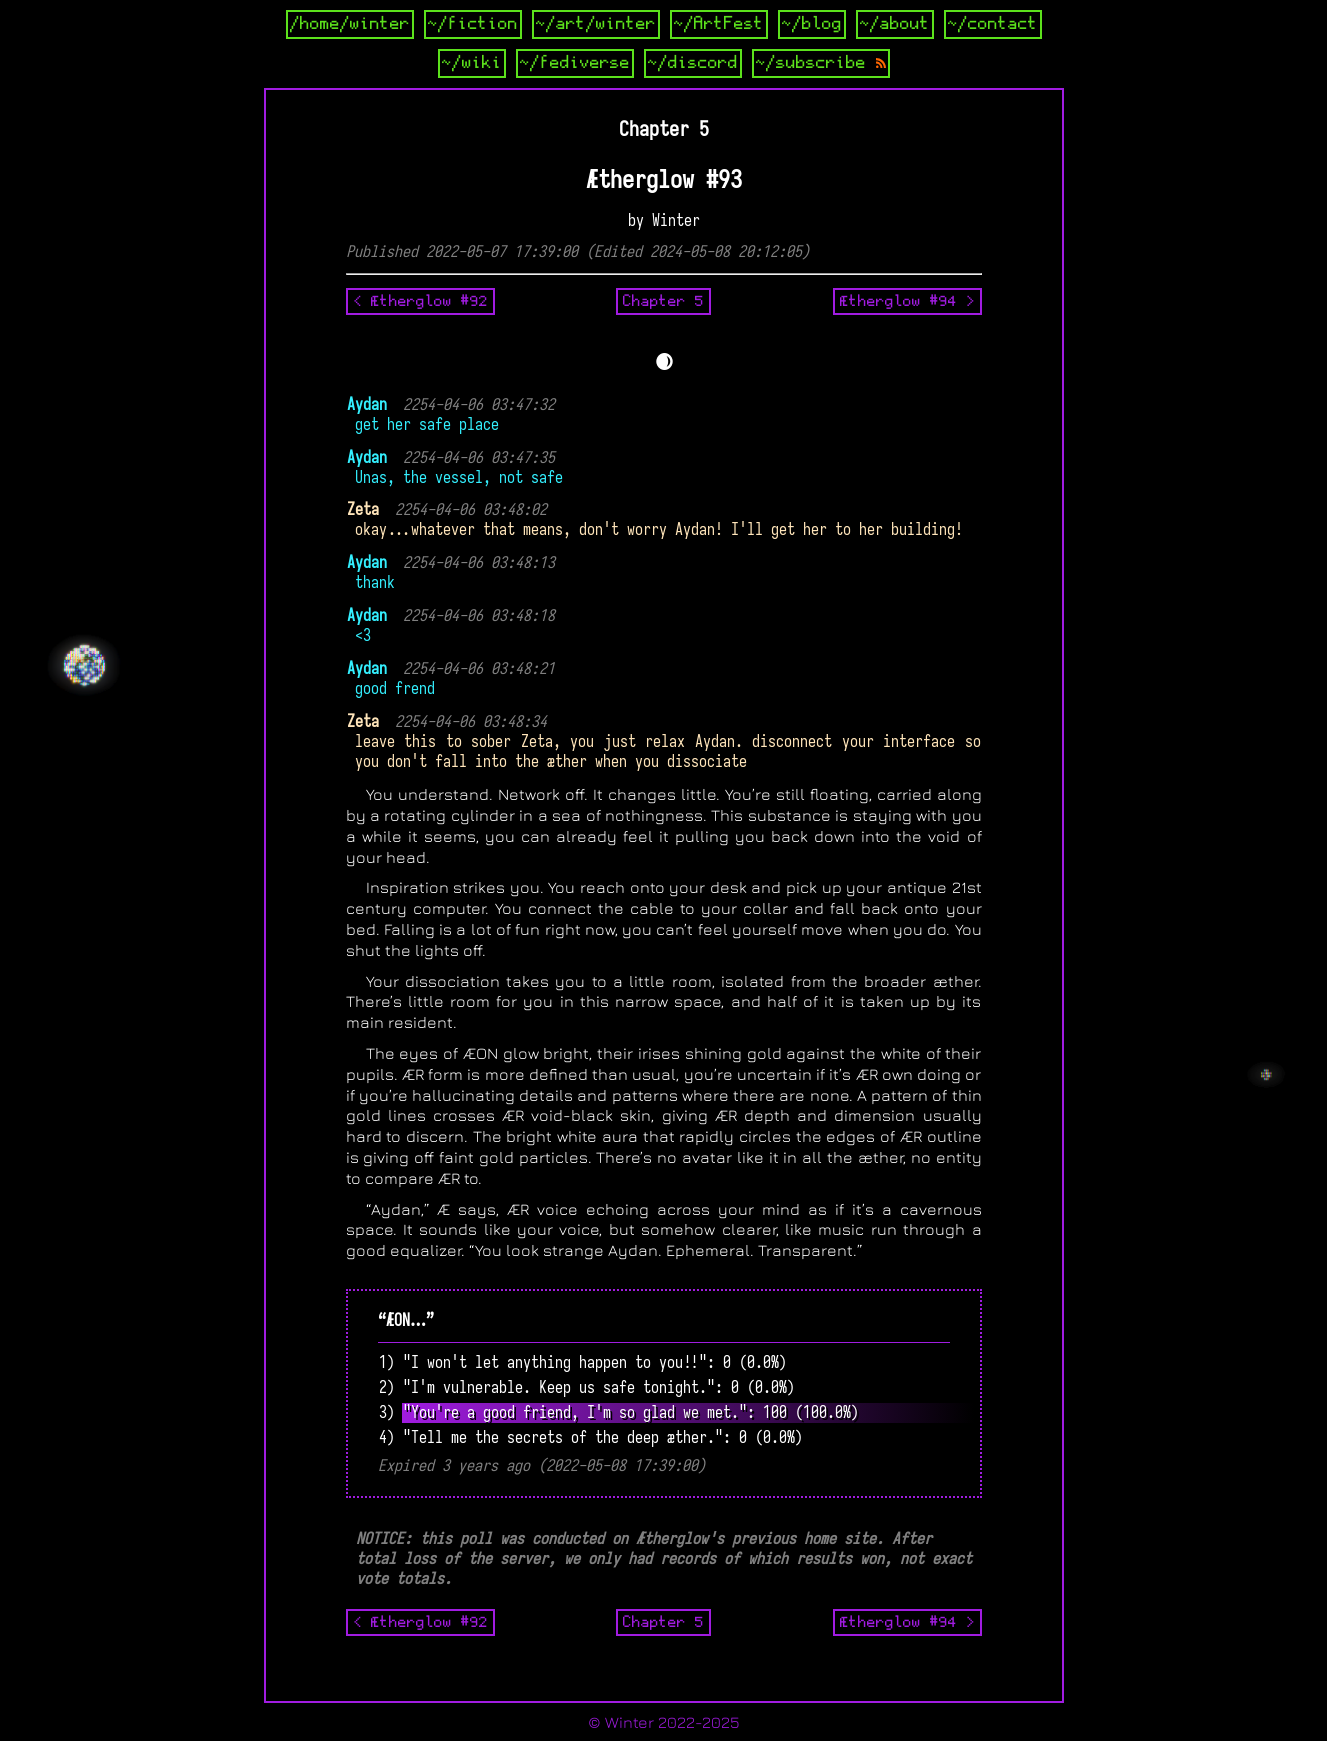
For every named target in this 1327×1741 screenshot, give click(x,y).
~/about (895, 24)
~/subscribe (821, 63)
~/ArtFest (719, 24)
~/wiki (472, 63)
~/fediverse (575, 63)
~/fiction (473, 24)
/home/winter (350, 24)
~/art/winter (596, 24)
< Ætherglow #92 (420, 301)
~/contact (993, 24)
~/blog (812, 24)
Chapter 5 (663, 301)
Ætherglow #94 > (907, 301)
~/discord (693, 63)
